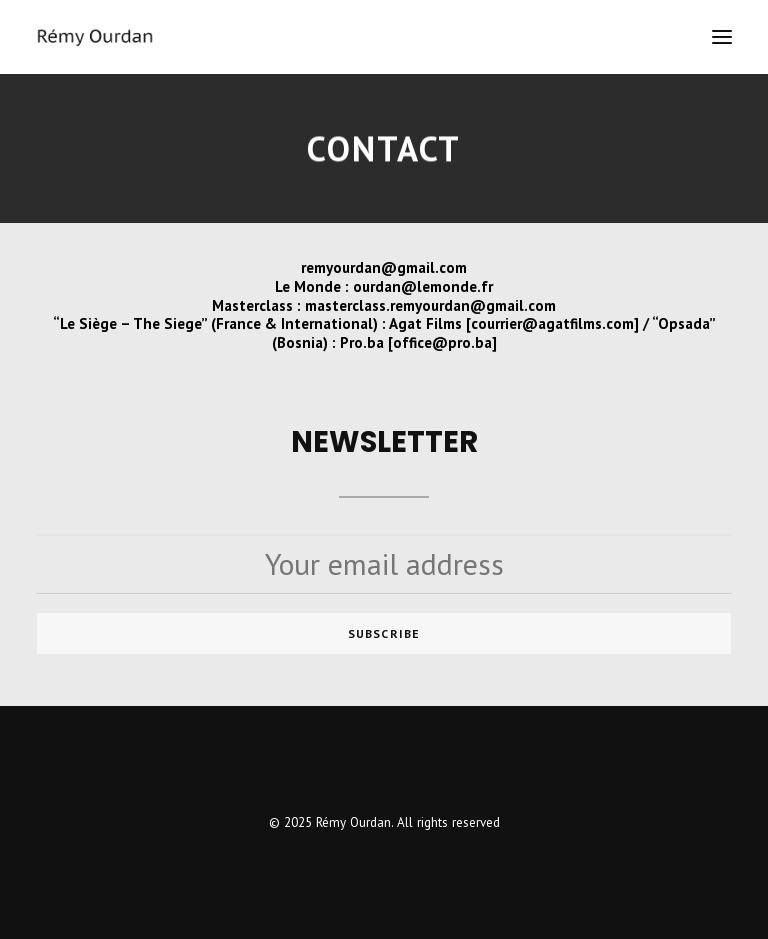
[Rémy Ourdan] (95, 37)
